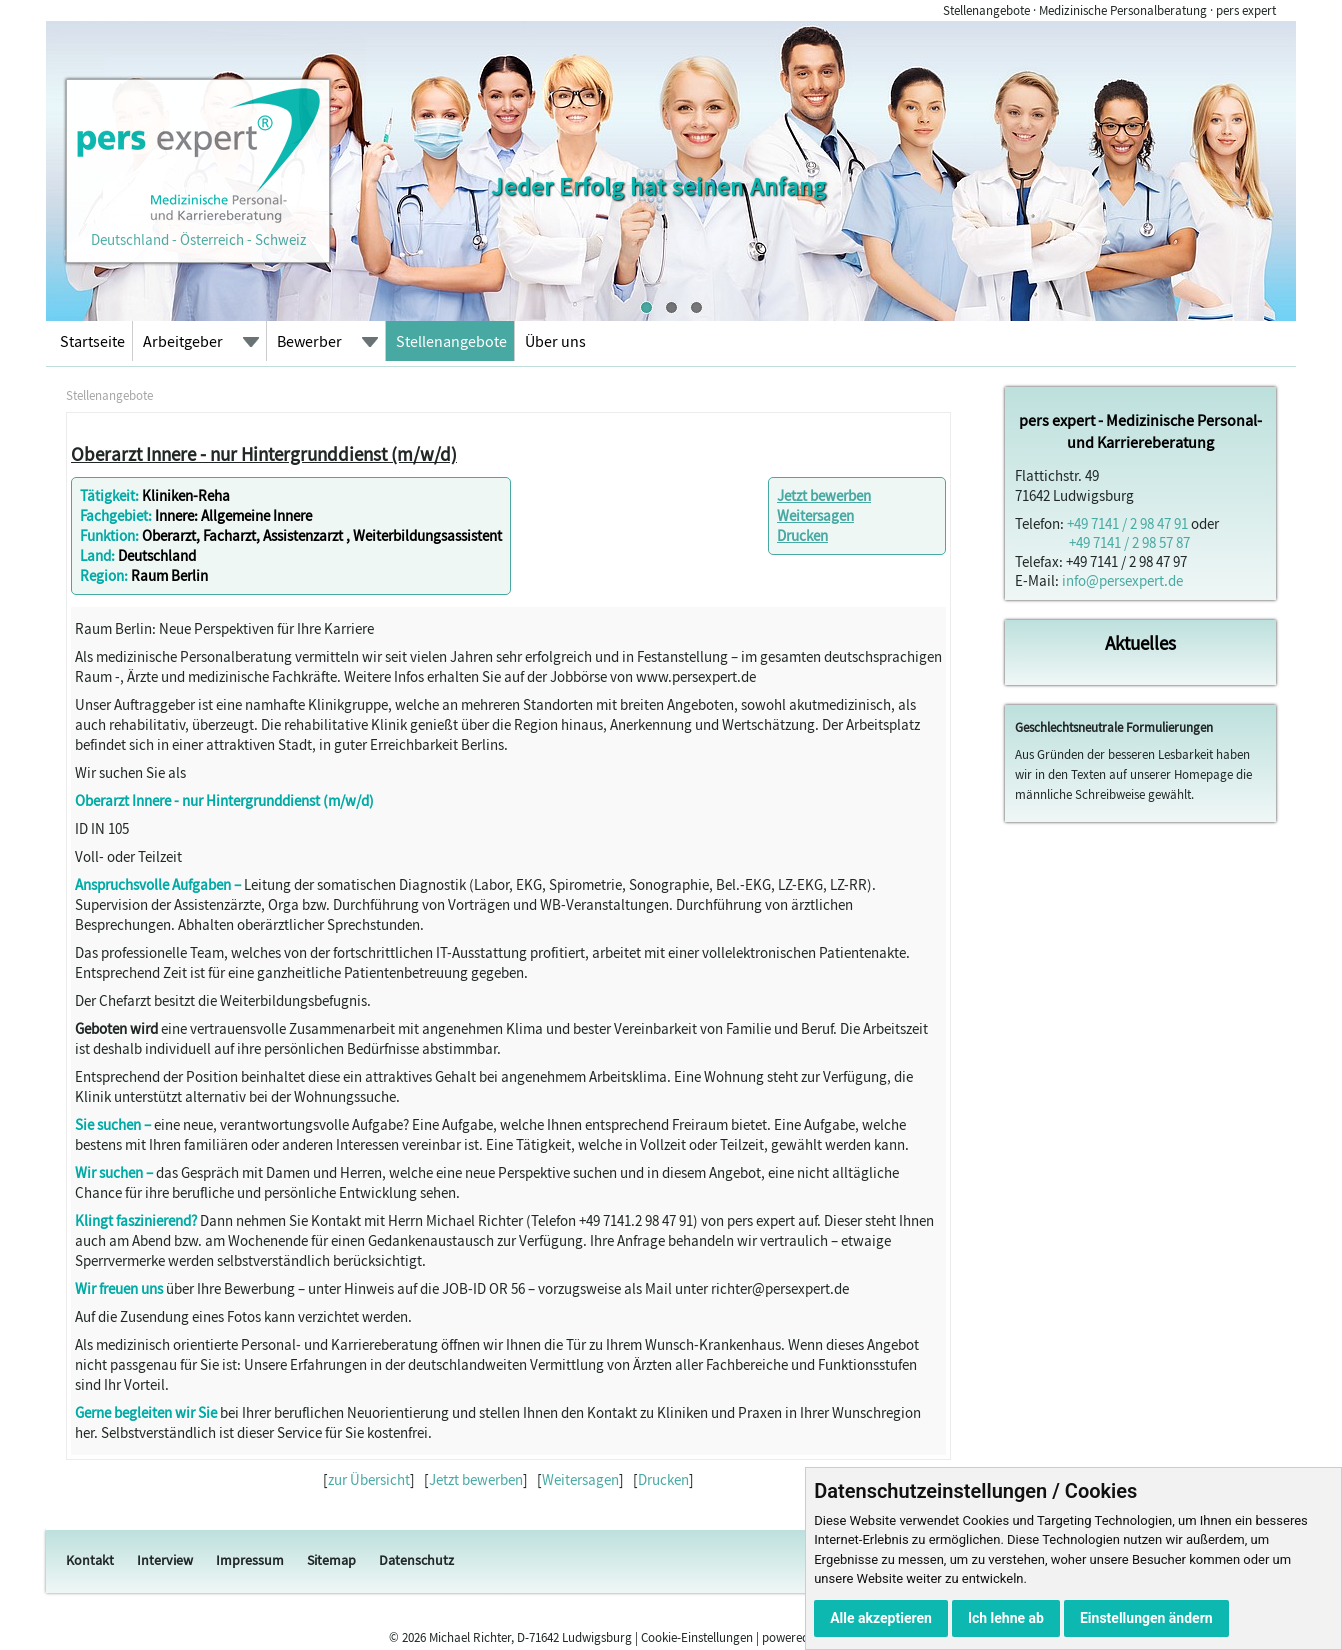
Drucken (802, 535)
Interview (165, 1560)
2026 (414, 1637)
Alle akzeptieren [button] (881, 1618)
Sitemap (331, 1560)
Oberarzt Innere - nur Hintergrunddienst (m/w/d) (264, 454)
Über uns (555, 341)
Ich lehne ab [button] (1006, 1618)
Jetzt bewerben (824, 495)
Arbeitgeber (183, 341)
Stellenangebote (451, 341)
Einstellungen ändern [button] (1146, 1618)
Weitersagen (815, 515)
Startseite (92, 341)
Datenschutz (416, 1560)
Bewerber (309, 341)
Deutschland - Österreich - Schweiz (198, 230)
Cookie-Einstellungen (697, 1637)
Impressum (250, 1560)
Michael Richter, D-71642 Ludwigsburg (530, 1637)
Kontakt (90, 1560)
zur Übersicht (369, 1479)
